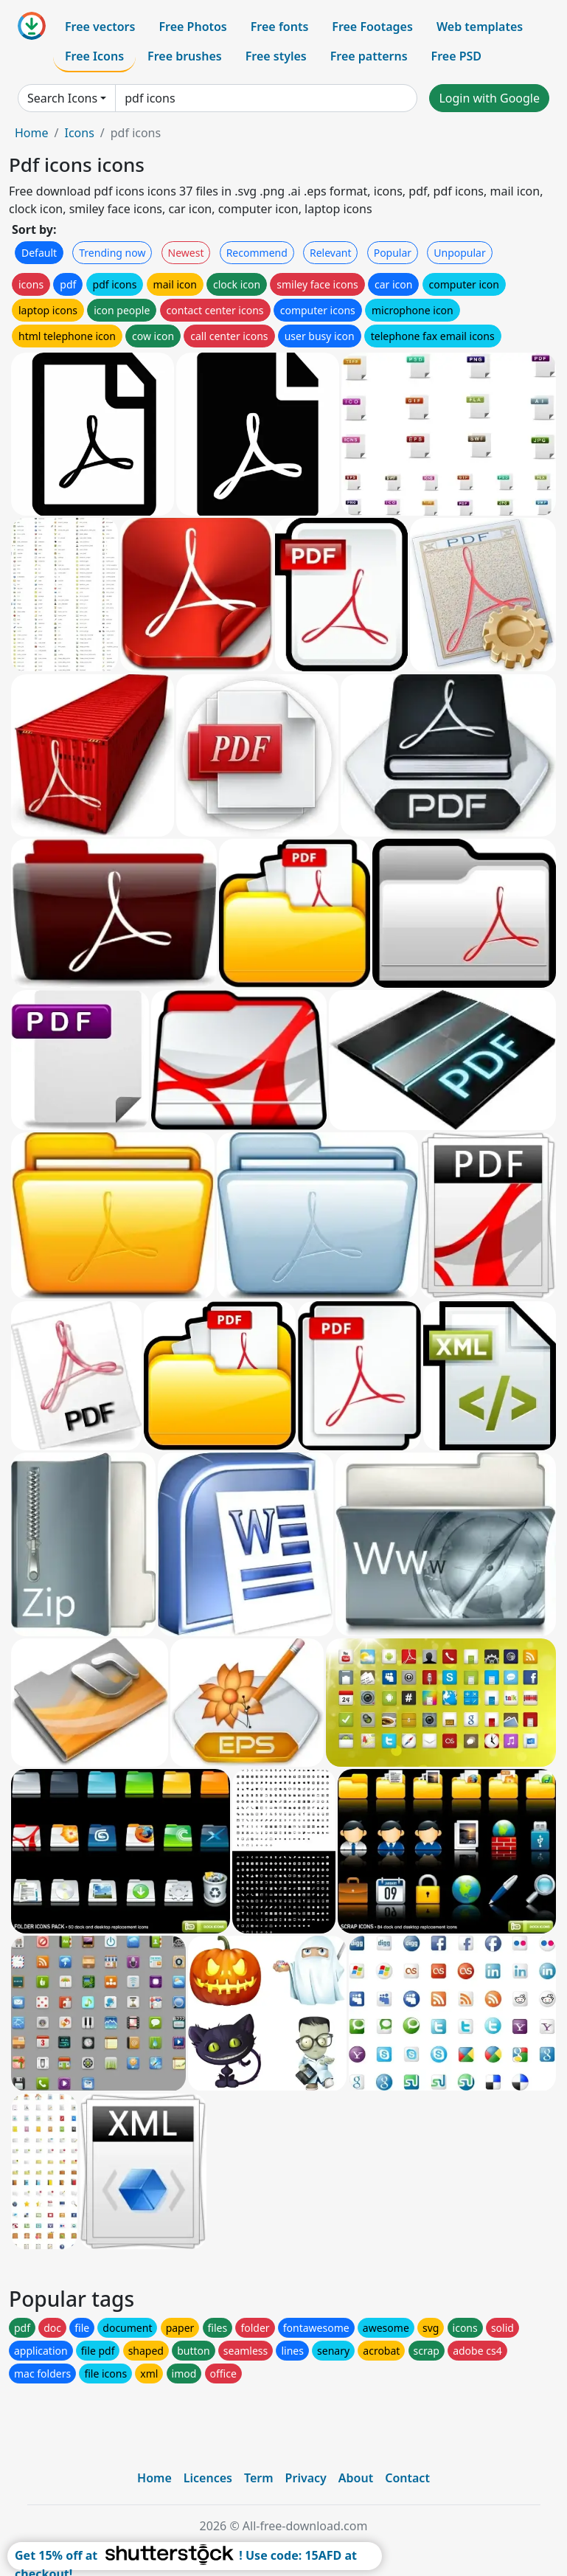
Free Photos (192, 26)
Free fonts (280, 26)
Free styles (276, 56)
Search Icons (62, 98)
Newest (186, 253)
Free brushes (184, 56)
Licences (208, 2478)
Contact (407, 2478)
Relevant (331, 253)
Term (259, 2478)
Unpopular (459, 253)
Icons (79, 133)
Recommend (257, 253)
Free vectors (100, 26)
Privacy (306, 2478)
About (355, 2478)
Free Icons (94, 56)
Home (32, 133)
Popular (392, 253)
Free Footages (372, 26)
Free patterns (369, 56)
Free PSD (456, 56)
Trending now (112, 253)
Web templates (479, 26)
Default (39, 253)
